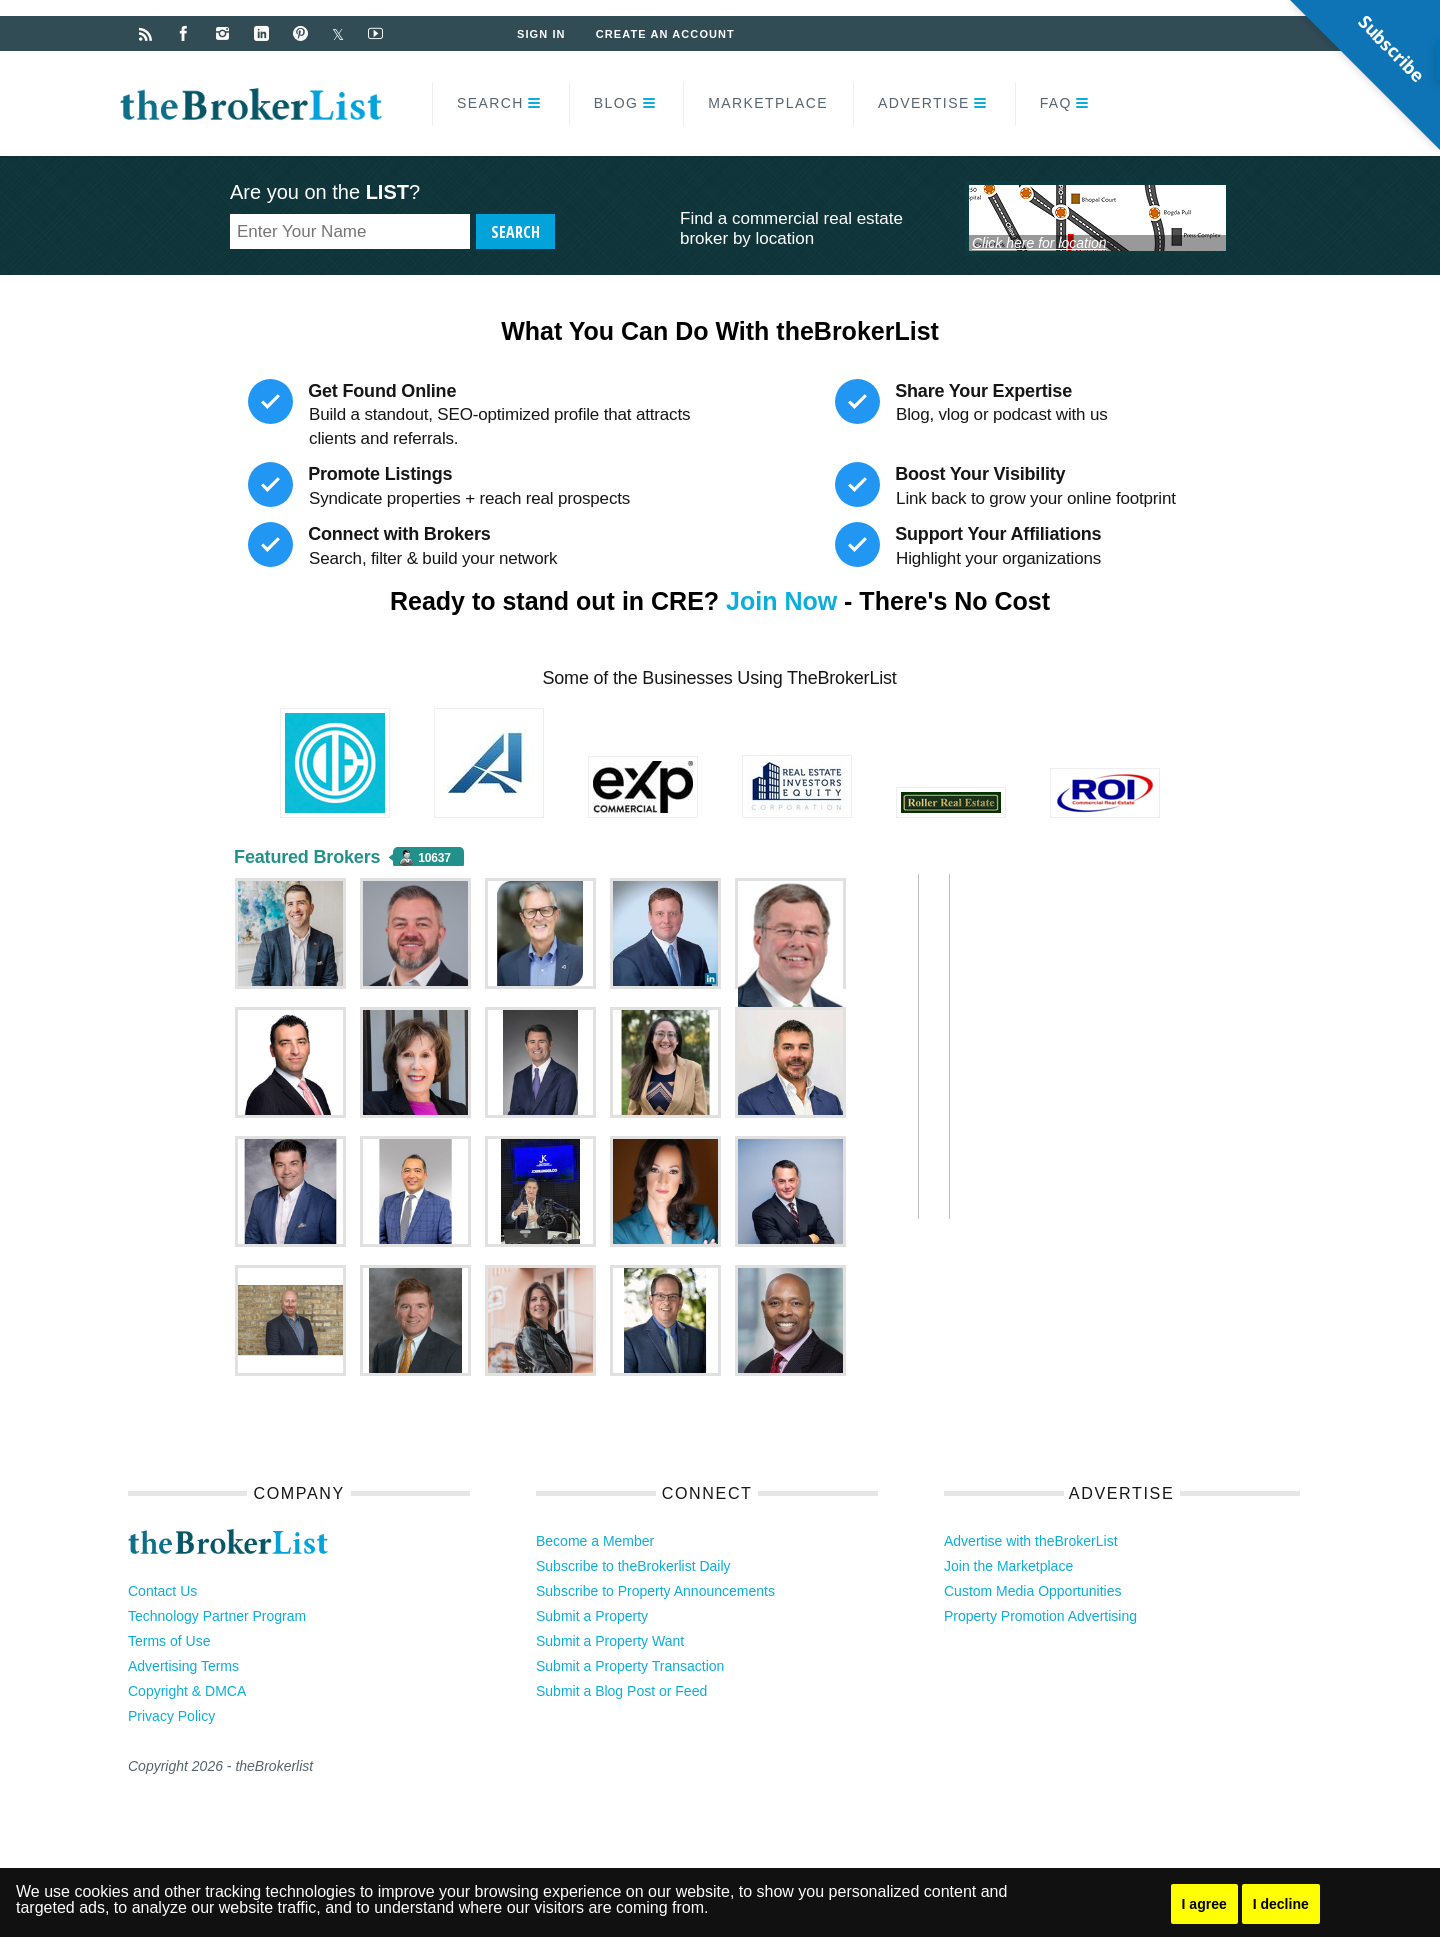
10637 (434, 858)
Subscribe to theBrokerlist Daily (633, 1566)
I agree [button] (1204, 1904)
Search (490, 103)
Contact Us (162, 1591)
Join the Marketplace (1008, 1566)
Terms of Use (169, 1641)
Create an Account (665, 34)
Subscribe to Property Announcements (655, 1591)
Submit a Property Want (610, 1641)
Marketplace (768, 103)
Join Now (781, 601)
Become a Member (595, 1541)
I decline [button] (1281, 1904)
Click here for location (1039, 243)
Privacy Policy (171, 1716)
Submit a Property (592, 1616)
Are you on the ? (325, 192)
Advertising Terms (183, 1666)
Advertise (924, 103)
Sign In (541, 34)
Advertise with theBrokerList (1031, 1541)
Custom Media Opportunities (1032, 1591)
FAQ (1056, 103)
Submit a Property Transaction (630, 1666)
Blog (616, 103)
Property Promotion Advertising (1040, 1616)
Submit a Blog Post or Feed (621, 1691)
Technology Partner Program (217, 1616)
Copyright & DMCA (187, 1691)
